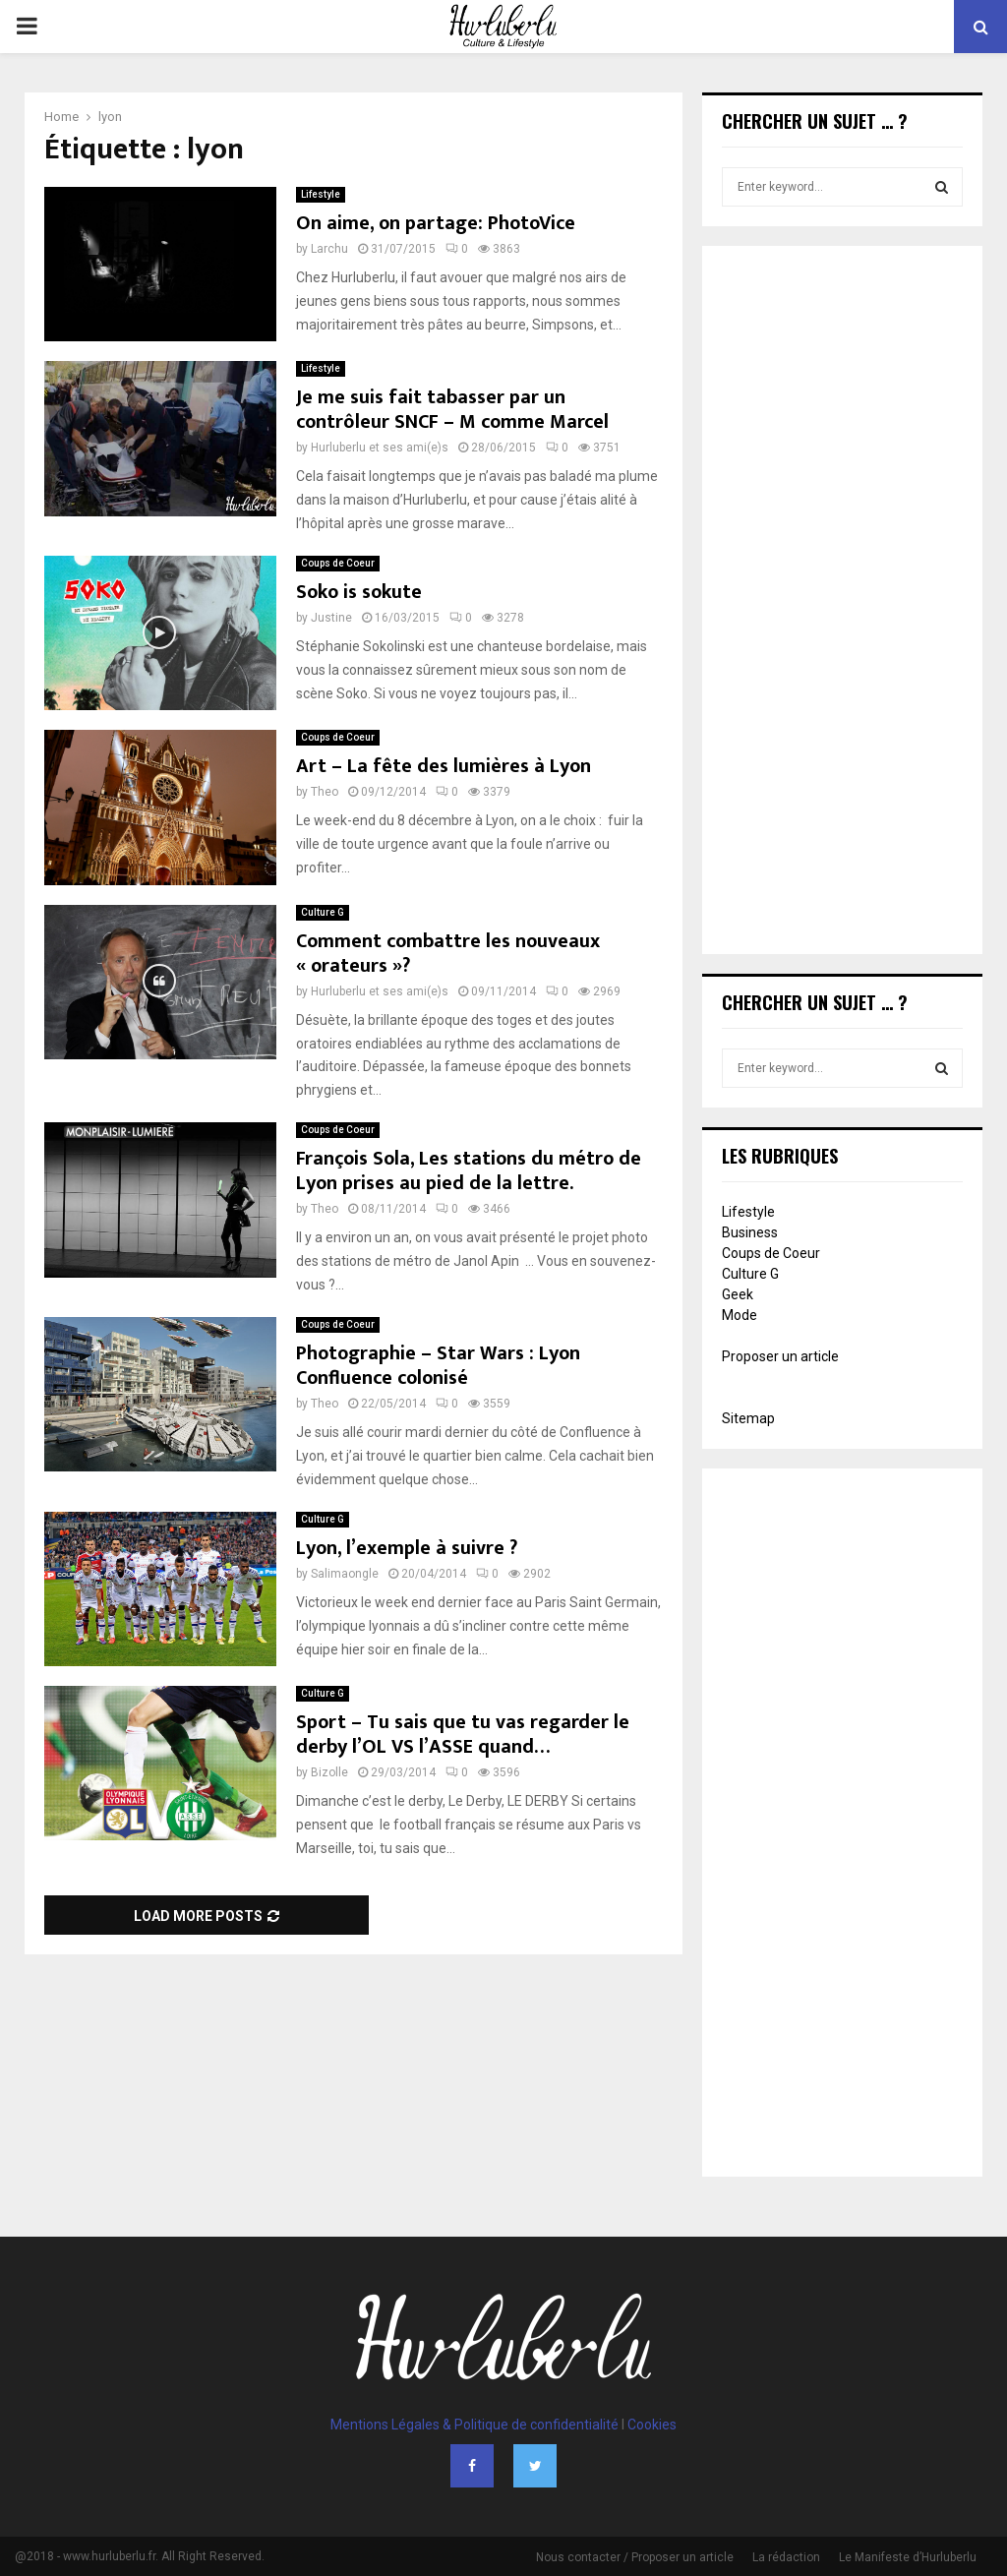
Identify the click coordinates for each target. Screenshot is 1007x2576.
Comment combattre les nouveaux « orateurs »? (448, 954)
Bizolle (329, 1772)
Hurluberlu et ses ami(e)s (379, 447)
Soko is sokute (359, 592)
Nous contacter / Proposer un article (635, 2557)
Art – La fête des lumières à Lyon (443, 766)
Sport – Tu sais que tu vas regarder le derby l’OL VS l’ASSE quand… (462, 1735)
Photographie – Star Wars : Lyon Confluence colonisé (438, 1366)
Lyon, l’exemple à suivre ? (406, 1548)
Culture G (322, 912)
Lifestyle (320, 194)
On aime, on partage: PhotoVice (435, 223)
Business (750, 1232)
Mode (739, 1315)
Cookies (652, 2424)
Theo (324, 792)
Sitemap (748, 1418)
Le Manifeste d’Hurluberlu (908, 2557)
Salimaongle (345, 1574)
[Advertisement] (842, 602)
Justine (331, 618)
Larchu (329, 249)
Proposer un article (780, 1356)
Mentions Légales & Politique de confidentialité (474, 2424)
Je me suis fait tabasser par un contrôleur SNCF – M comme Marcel (452, 410)
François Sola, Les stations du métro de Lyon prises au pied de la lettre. (468, 1171)
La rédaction (786, 2557)
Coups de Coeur (338, 563)
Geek (737, 1294)
